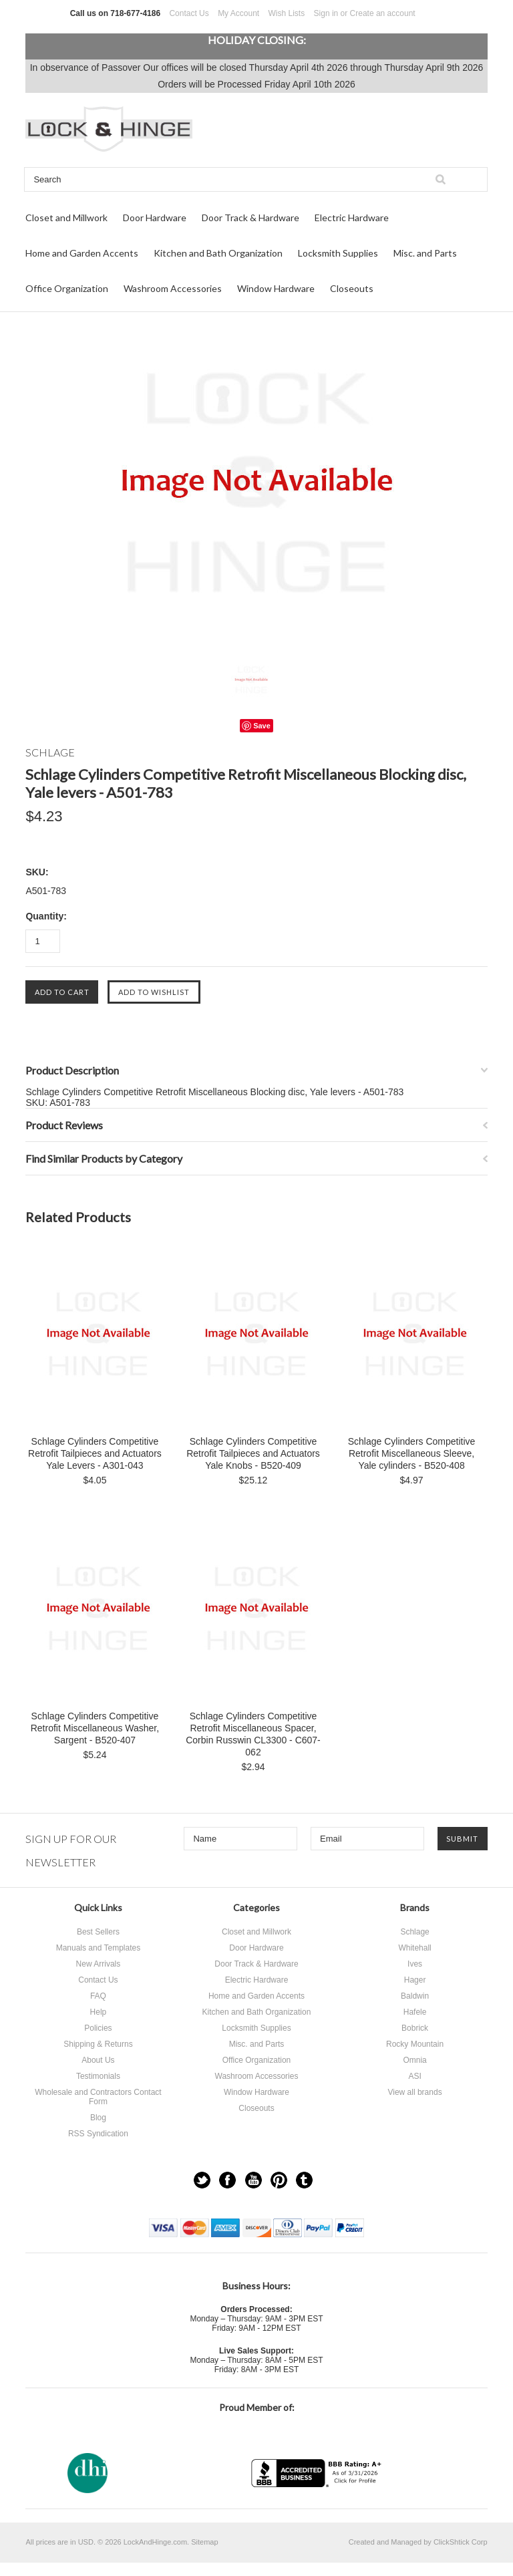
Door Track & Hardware (250, 217)
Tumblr (304, 2180)
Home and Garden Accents (81, 253)
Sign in (326, 13)
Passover (121, 67)
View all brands (414, 2092)
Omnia (414, 2060)
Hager (415, 1980)
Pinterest (279, 2180)
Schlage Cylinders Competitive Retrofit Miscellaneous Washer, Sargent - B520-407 (95, 1728)
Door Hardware (154, 217)
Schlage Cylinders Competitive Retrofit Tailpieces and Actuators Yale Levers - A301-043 (95, 1453)
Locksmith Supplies (338, 253)
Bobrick (414, 2028)
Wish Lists (287, 13)
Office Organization (66, 288)
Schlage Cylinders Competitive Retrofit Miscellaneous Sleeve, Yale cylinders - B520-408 (412, 1453)
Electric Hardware (352, 217)
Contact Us (188, 13)
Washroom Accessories (173, 288)
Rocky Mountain (415, 2044)
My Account (238, 13)
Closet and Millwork (66, 217)
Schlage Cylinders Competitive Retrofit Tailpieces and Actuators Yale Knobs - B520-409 (253, 1453)
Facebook (227, 2180)
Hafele (415, 2012)
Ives (414, 1964)
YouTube (253, 2180)
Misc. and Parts (425, 253)
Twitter (202, 2180)
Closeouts (351, 288)
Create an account (382, 13)
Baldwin (415, 1996)
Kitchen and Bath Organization (218, 253)
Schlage (414, 1932)
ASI (414, 2076)
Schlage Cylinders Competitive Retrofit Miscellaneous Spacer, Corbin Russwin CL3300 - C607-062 (253, 1734)
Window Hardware (276, 288)
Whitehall (414, 1948)
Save (262, 726)
